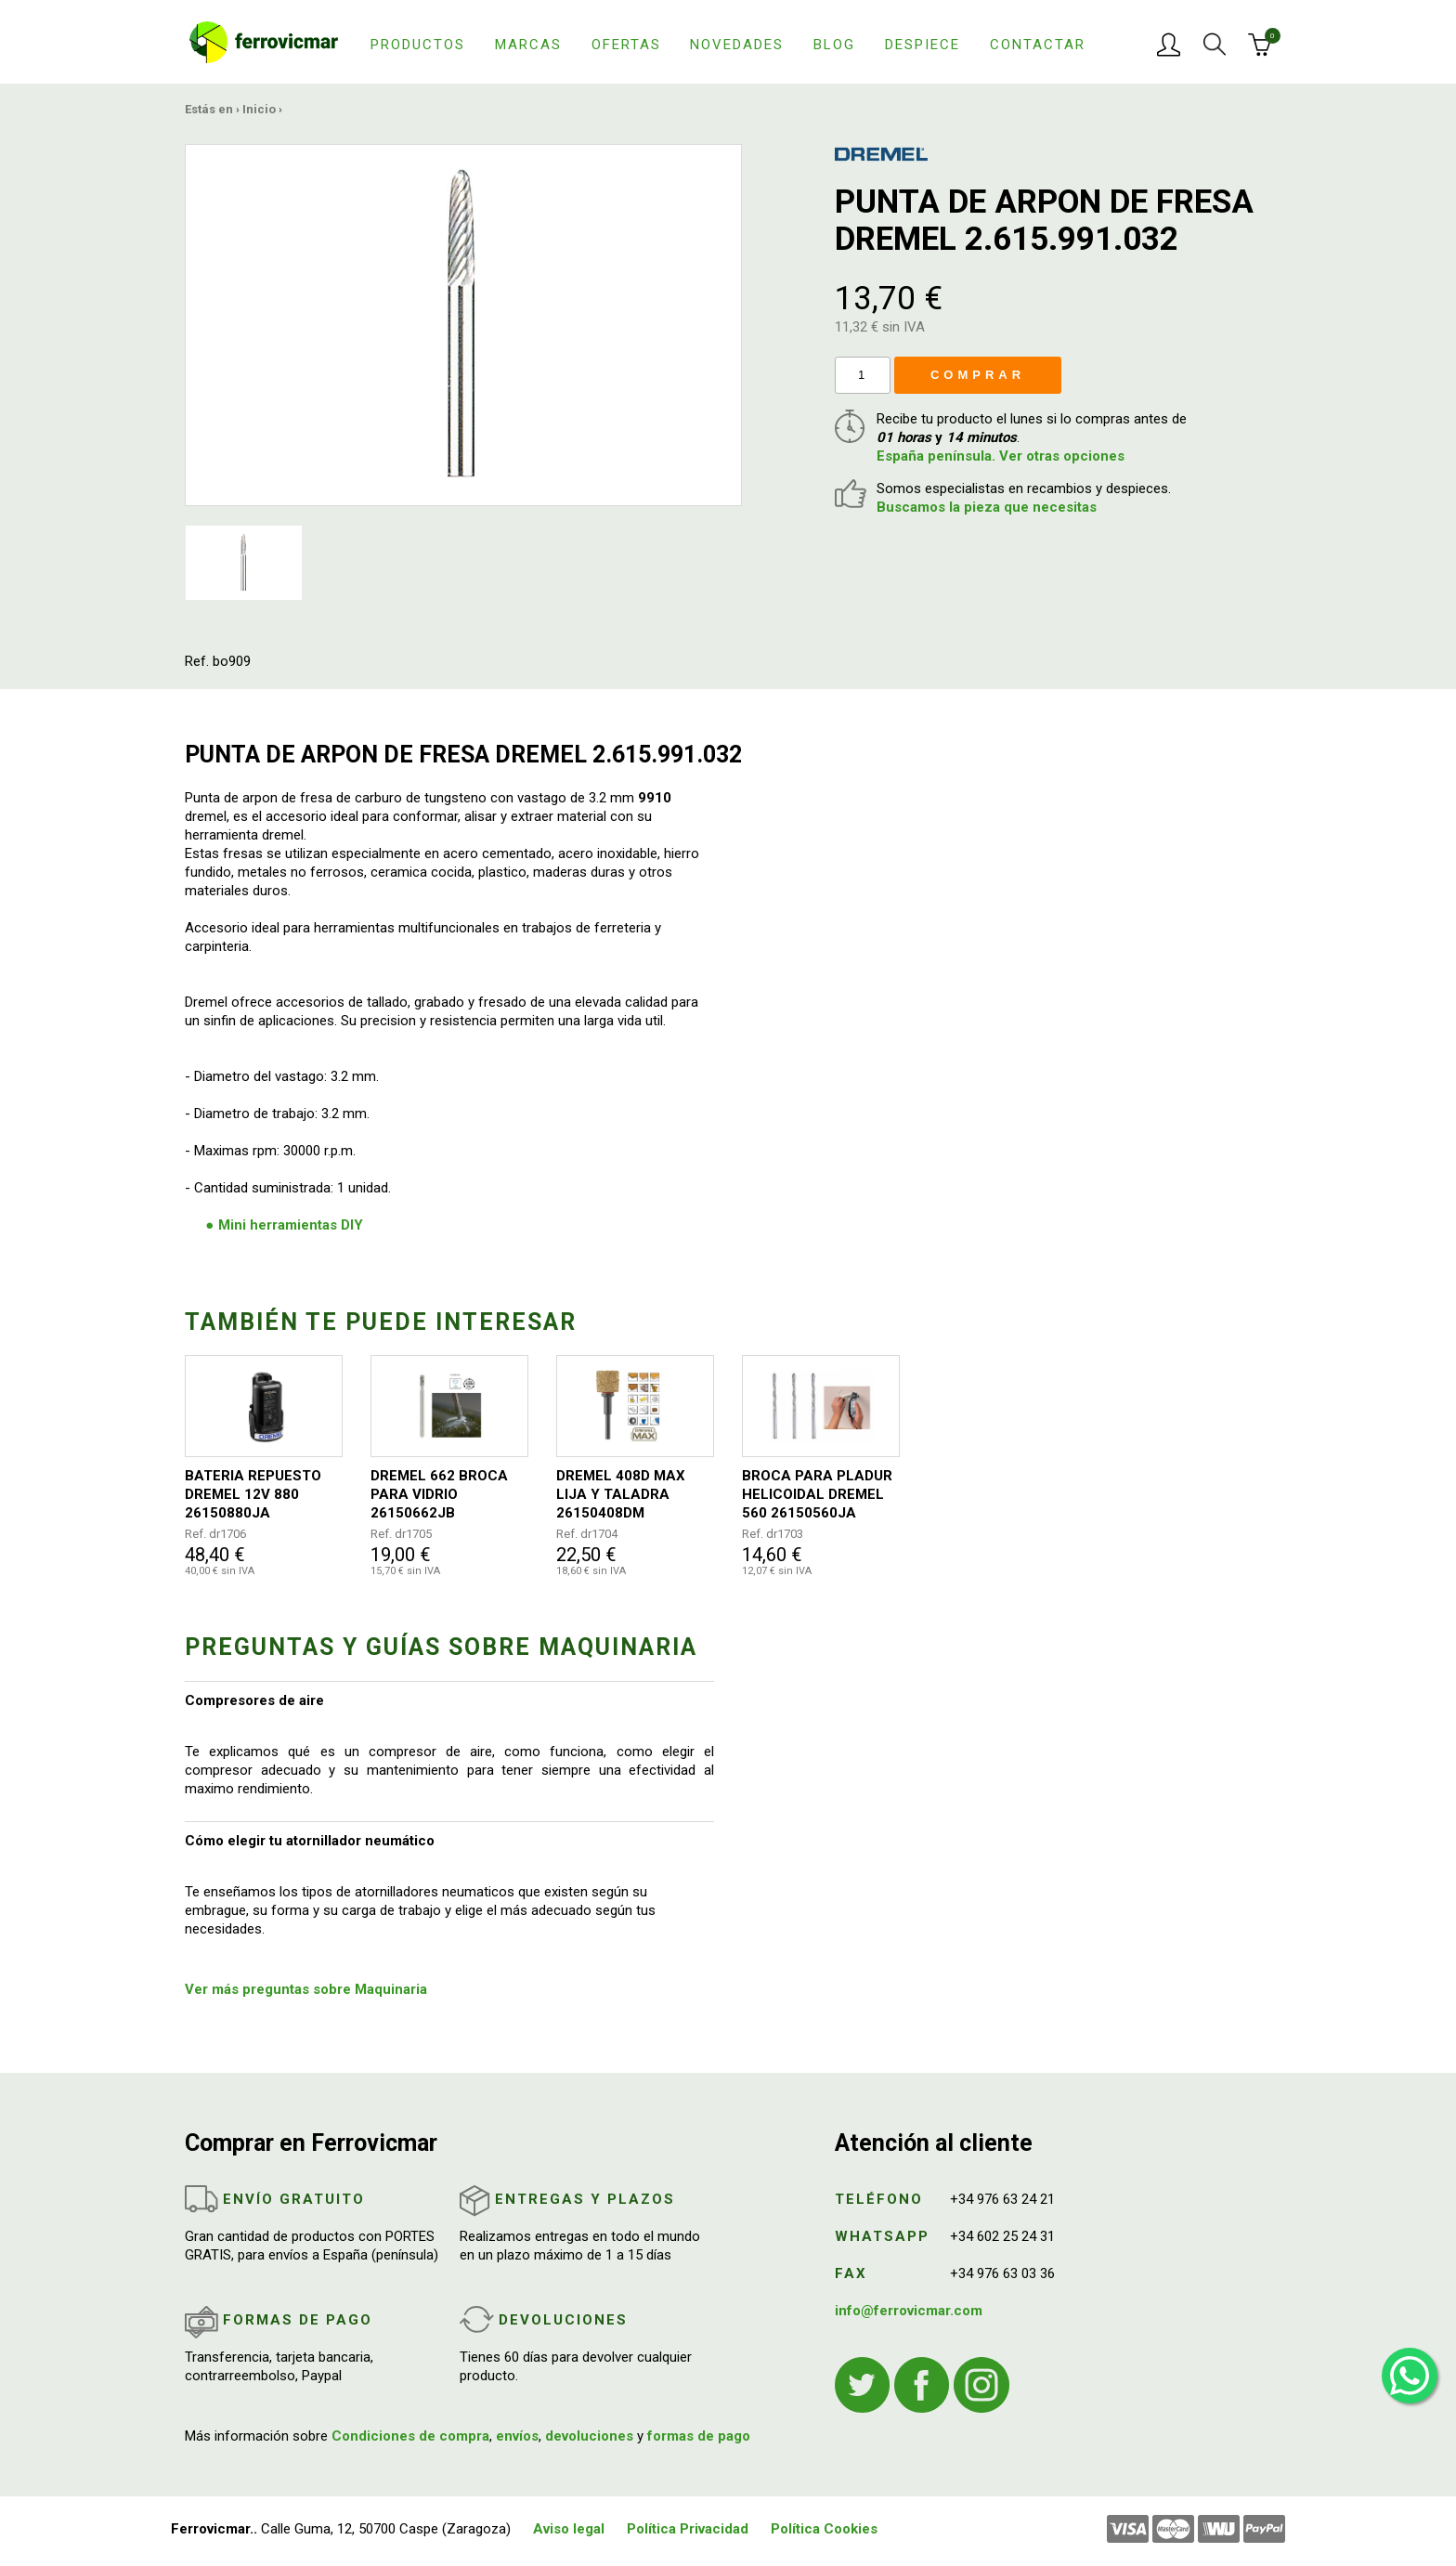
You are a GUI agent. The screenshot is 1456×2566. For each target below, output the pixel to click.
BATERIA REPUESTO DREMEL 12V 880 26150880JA (253, 1494)
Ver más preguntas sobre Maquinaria (306, 1989)
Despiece (922, 44)
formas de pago (698, 2436)
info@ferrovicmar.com (908, 2310)
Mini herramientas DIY (290, 1225)
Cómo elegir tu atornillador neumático (310, 1840)
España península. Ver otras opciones (1000, 456)
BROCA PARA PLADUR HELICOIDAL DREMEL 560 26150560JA (817, 1494)
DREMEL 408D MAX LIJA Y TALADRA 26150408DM (620, 1494)
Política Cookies (824, 2528)
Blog (834, 44)
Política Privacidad (687, 2528)
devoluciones (589, 2436)
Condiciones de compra (410, 2436)
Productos (417, 44)
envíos (517, 2436)
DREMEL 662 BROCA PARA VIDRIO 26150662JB (439, 1494)
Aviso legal (568, 2528)
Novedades (737, 44)
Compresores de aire (254, 1700)
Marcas (528, 44)
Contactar (1038, 44)
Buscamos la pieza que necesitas (987, 507)
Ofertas (626, 44)
